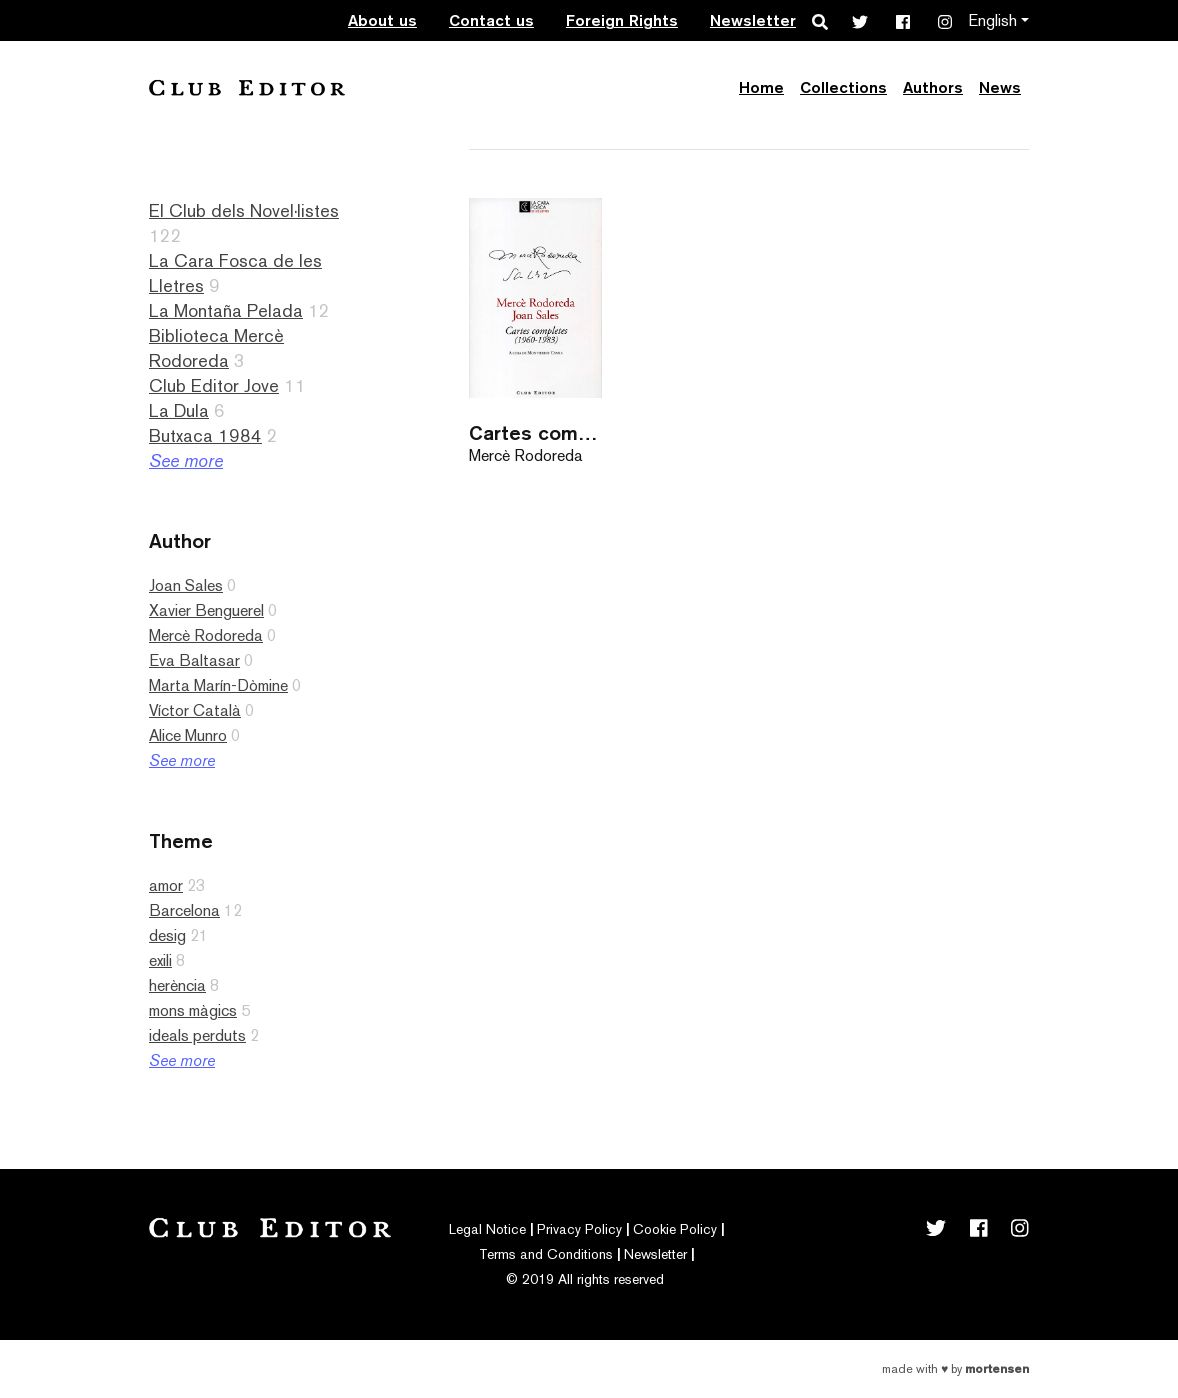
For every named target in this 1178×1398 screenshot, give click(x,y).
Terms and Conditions (546, 1254)
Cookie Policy (675, 1229)
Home (761, 87)
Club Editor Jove (214, 385)
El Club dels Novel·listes (244, 210)
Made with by (955, 1369)
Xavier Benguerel (206, 610)
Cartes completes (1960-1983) (535, 432)
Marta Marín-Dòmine (218, 685)
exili (160, 960)
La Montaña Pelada (226, 310)
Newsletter (753, 20)
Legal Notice (487, 1229)
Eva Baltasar (194, 660)
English (992, 20)
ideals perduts (197, 1035)
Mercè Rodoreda (206, 635)
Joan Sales (186, 585)
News (1000, 87)
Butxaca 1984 (205, 435)
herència (177, 985)
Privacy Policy (579, 1229)
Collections (843, 87)
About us (382, 20)
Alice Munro (188, 735)
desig (167, 935)
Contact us (491, 20)
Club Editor (247, 87)
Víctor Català (195, 710)
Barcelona (184, 910)
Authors (933, 87)
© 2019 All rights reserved (585, 1279)
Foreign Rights (622, 20)
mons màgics (193, 1010)
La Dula (179, 410)
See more (186, 460)
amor (166, 885)
